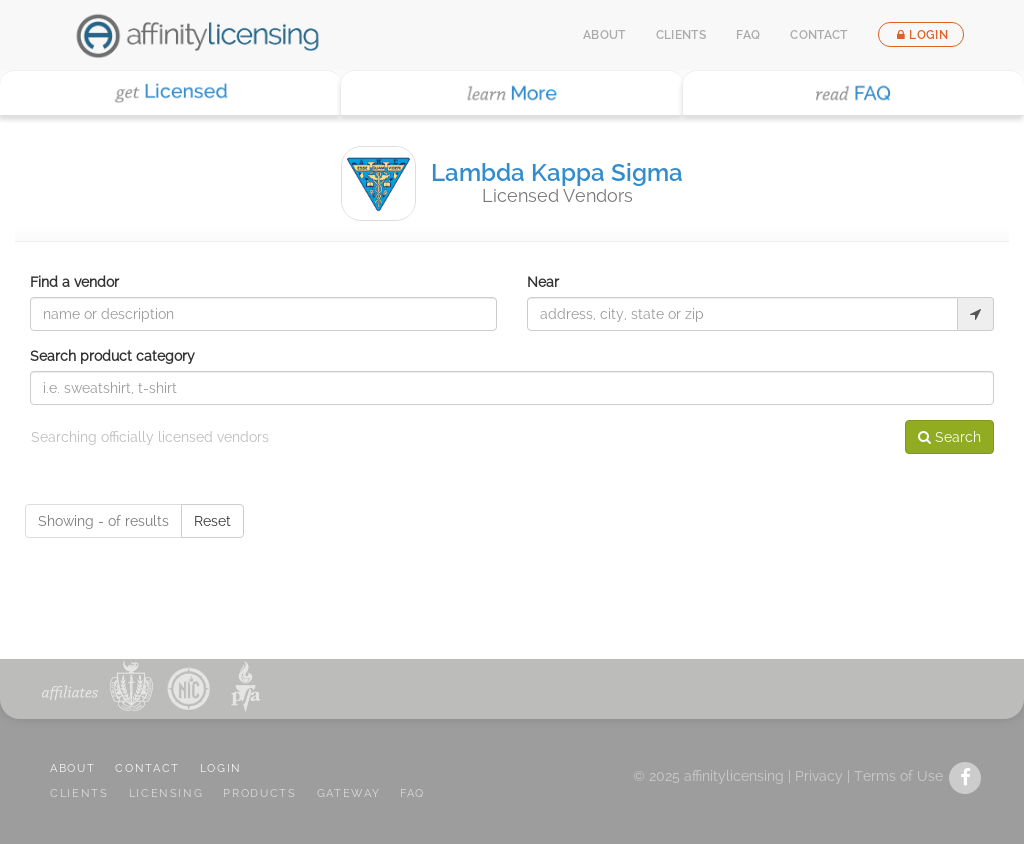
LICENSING (166, 793)
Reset (212, 521)
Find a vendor (74, 282)
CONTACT (147, 768)
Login (921, 35)
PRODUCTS (259, 793)
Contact (819, 35)
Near (543, 282)
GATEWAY (349, 793)
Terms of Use (898, 776)
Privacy (819, 776)
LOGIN (221, 768)
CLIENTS (79, 793)
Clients (681, 35)
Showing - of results (103, 521)
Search (949, 437)
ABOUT (72, 768)
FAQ (748, 35)
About (604, 35)
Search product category (112, 356)
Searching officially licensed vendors (150, 437)
